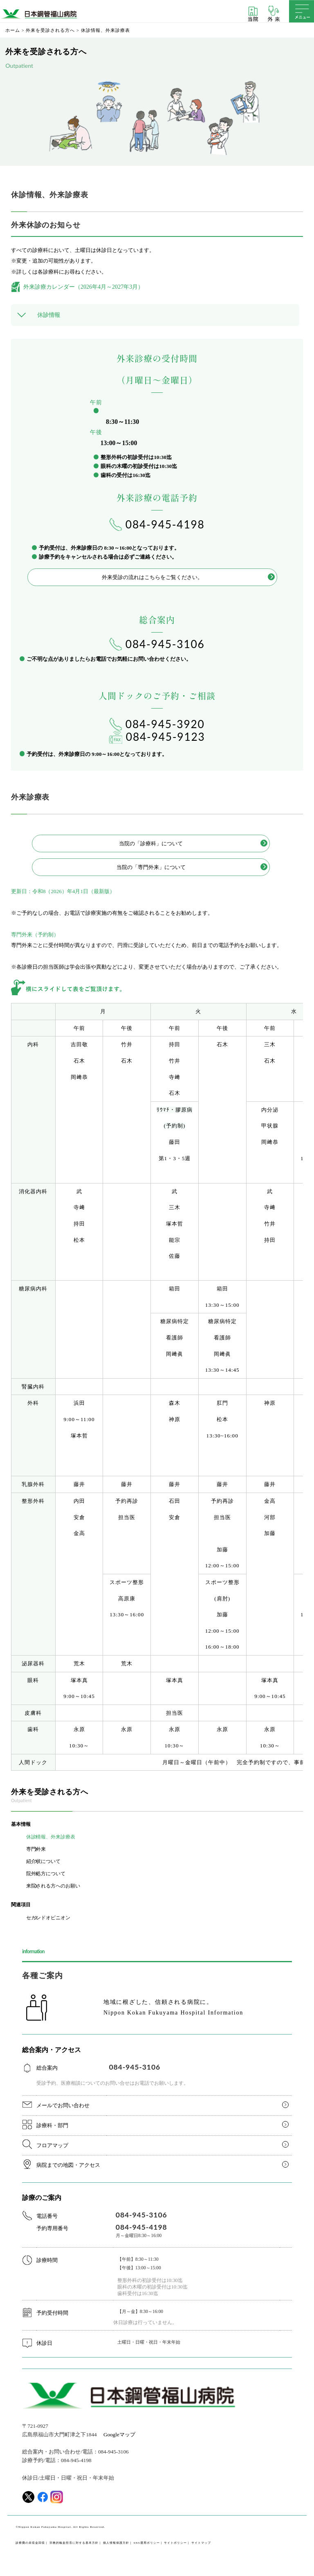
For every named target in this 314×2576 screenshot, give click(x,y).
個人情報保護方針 (116, 2543)
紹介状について (43, 1861)
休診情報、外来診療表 (50, 1837)
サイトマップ (201, 2543)
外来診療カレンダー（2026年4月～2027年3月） (83, 286)
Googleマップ (119, 2434)
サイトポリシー (175, 2543)
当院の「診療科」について (151, 843)
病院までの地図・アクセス (68, 2165)
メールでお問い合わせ (63, 2105)
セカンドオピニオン (48, 1918)
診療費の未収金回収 (30, 2543)
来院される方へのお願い (53, 1886)
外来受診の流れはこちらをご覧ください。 (152, 577)
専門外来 (36, 1849)
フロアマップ (52, 2145)
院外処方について (45, 1873)
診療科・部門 (52, 2125)
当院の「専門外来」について (151, 867)
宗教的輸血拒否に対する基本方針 (74, 2543)
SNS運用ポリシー (147, 2543)
